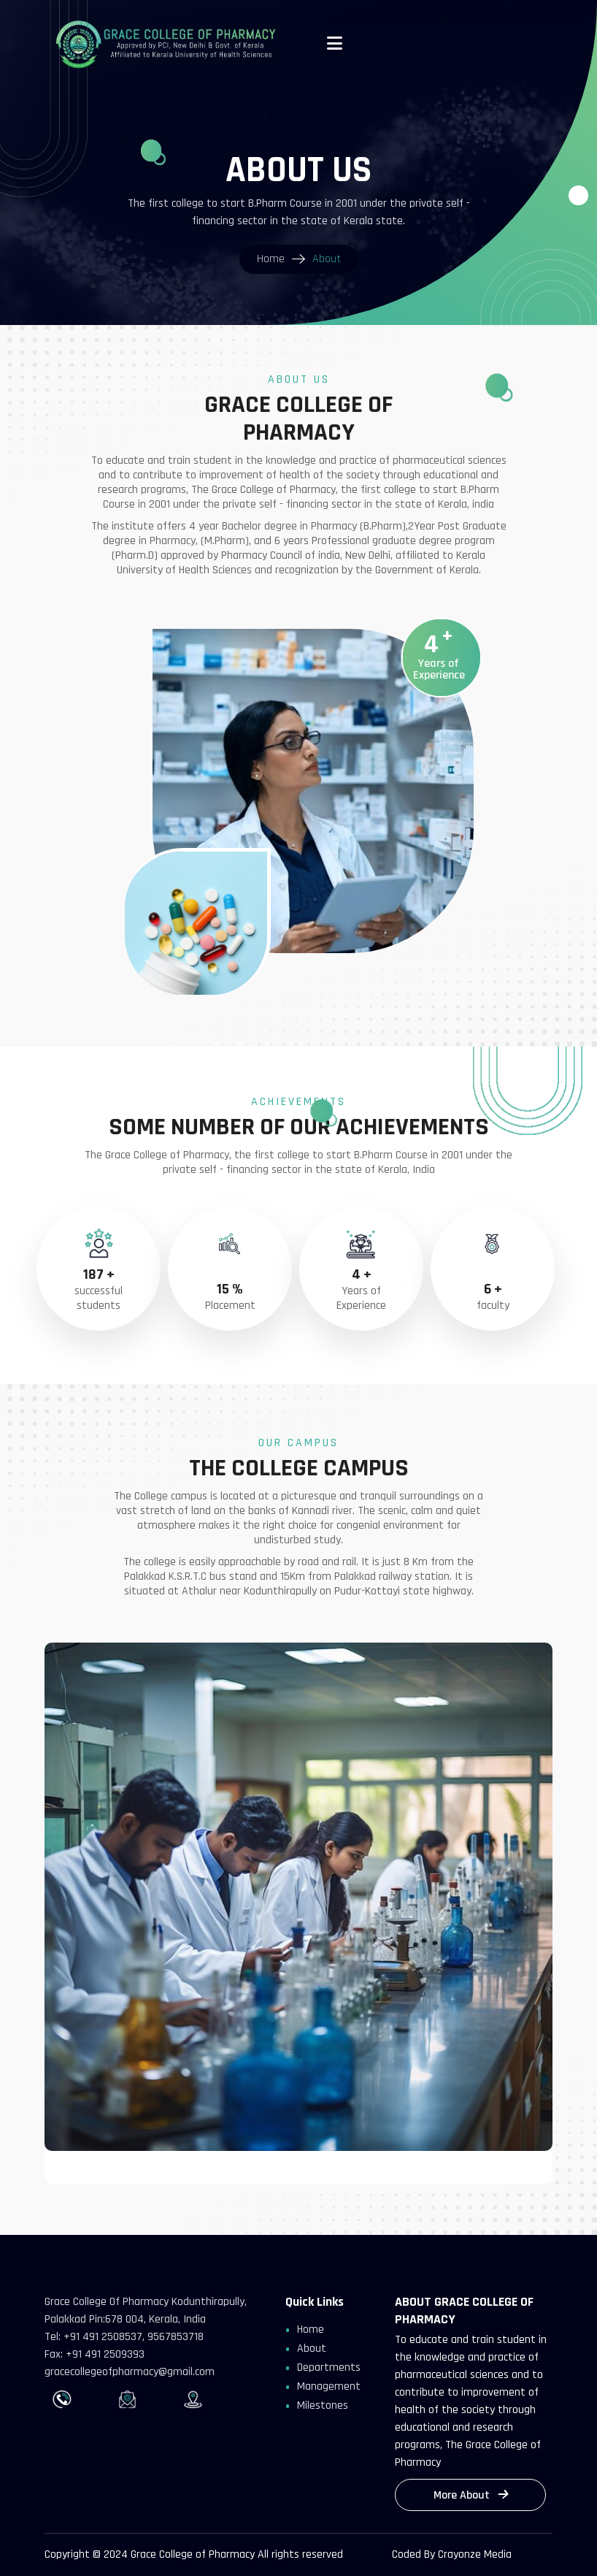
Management (329, 2386)
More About (470, 2495)
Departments (329, 2367)
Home (310, 2329)
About (311, 2348)
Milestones (322, 2405)
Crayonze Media (475, 2554)
